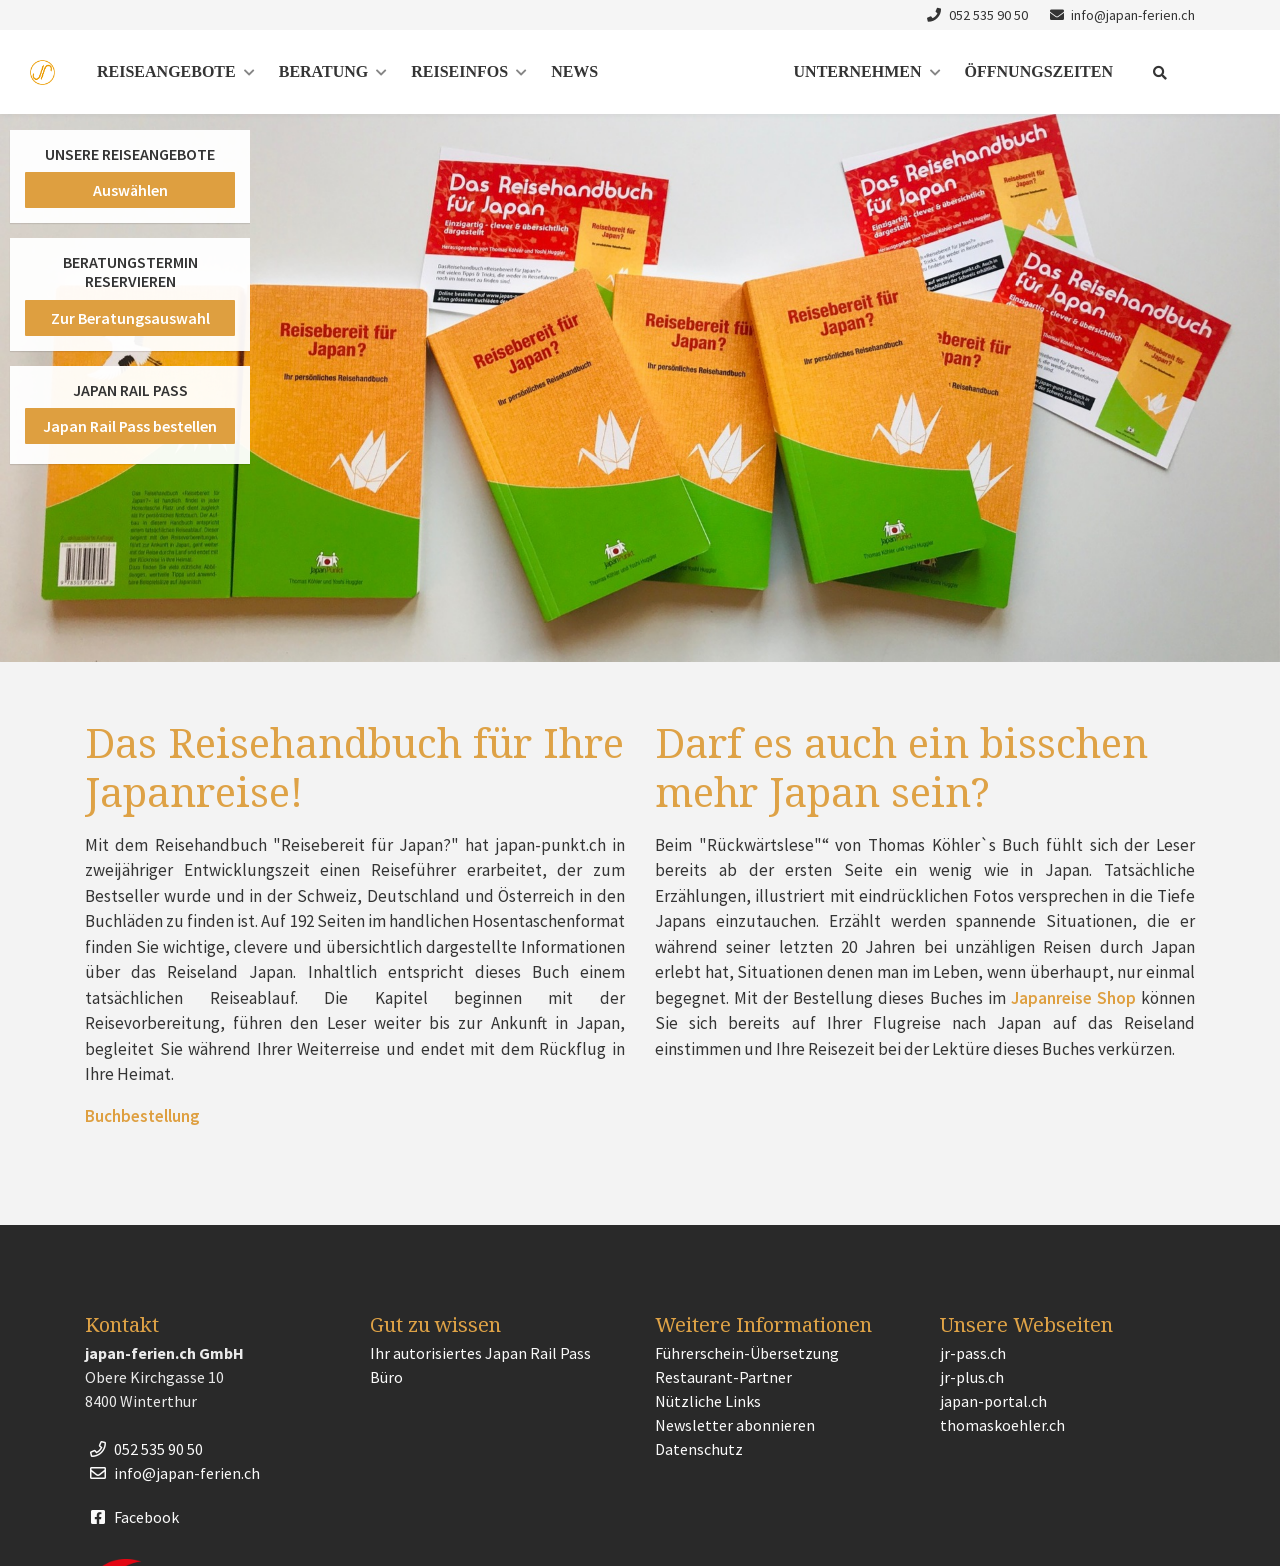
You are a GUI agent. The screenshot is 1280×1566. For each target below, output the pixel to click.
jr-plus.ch (972, 1377)
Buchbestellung (142, 1116)
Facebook (132, 1517)
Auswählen (130, 190)
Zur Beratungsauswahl (130, 318)
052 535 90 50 (975, 15)
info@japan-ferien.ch (1120, 15)
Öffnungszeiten (1039, 71)
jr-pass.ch (973, 1353)
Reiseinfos (459, 71)
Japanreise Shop (1076, 998)
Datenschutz (699, 1449)
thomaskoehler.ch (1002, 1425)
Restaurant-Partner (723, 1377)
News (574, 71)
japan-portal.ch (993, 1401)
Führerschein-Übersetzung (747, 1353)
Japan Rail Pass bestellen (130, 426)
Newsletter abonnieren (735, 1425)
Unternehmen (858, 71)
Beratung (324, 71)
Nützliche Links (708, 1401)
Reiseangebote (166, 71)
